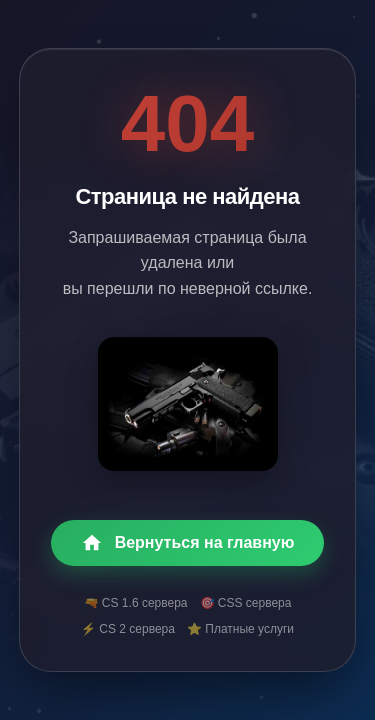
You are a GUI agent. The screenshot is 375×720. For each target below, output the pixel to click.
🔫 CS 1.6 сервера (136, 603)
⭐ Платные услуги (240, 629)
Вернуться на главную (188, 543)
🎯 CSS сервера (246, 603)
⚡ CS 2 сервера (128, 629)
